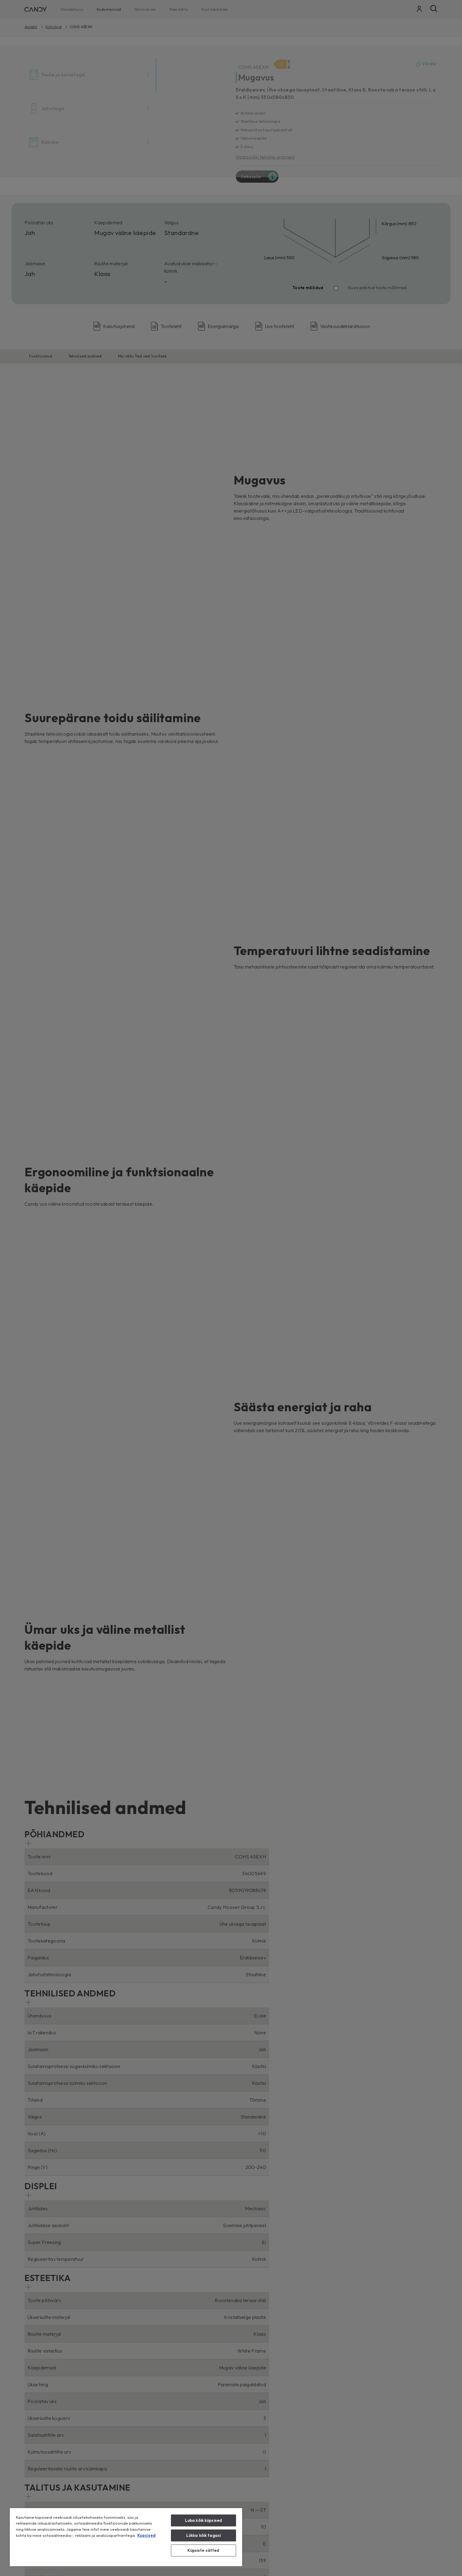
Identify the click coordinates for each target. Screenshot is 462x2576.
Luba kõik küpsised (203, 2520)
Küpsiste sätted (203, 2550)
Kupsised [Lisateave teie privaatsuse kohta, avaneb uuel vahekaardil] (146, 2535)
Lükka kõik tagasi (203, 2535)
